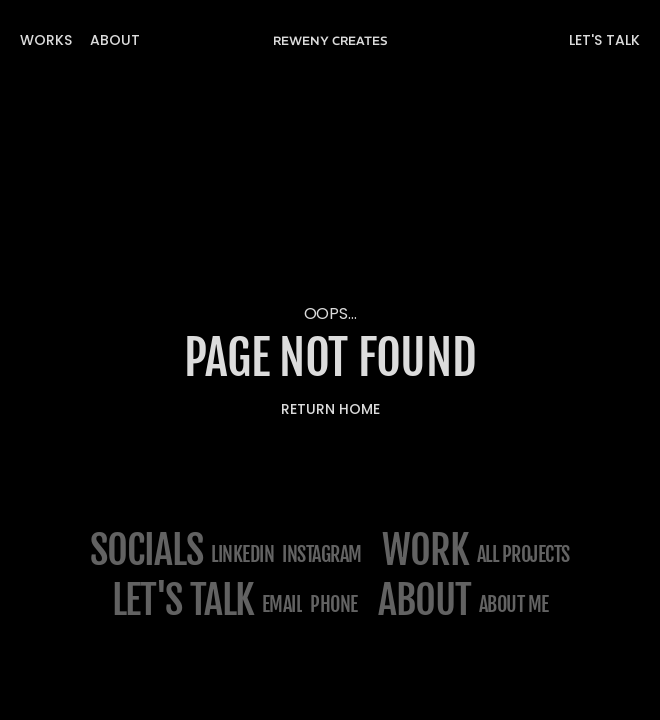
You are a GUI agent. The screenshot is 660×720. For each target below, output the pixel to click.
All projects (523, 554)
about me (514, 604)
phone (334, 604)
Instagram (322, 554)
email (282, 604)
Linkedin (242, 554)
